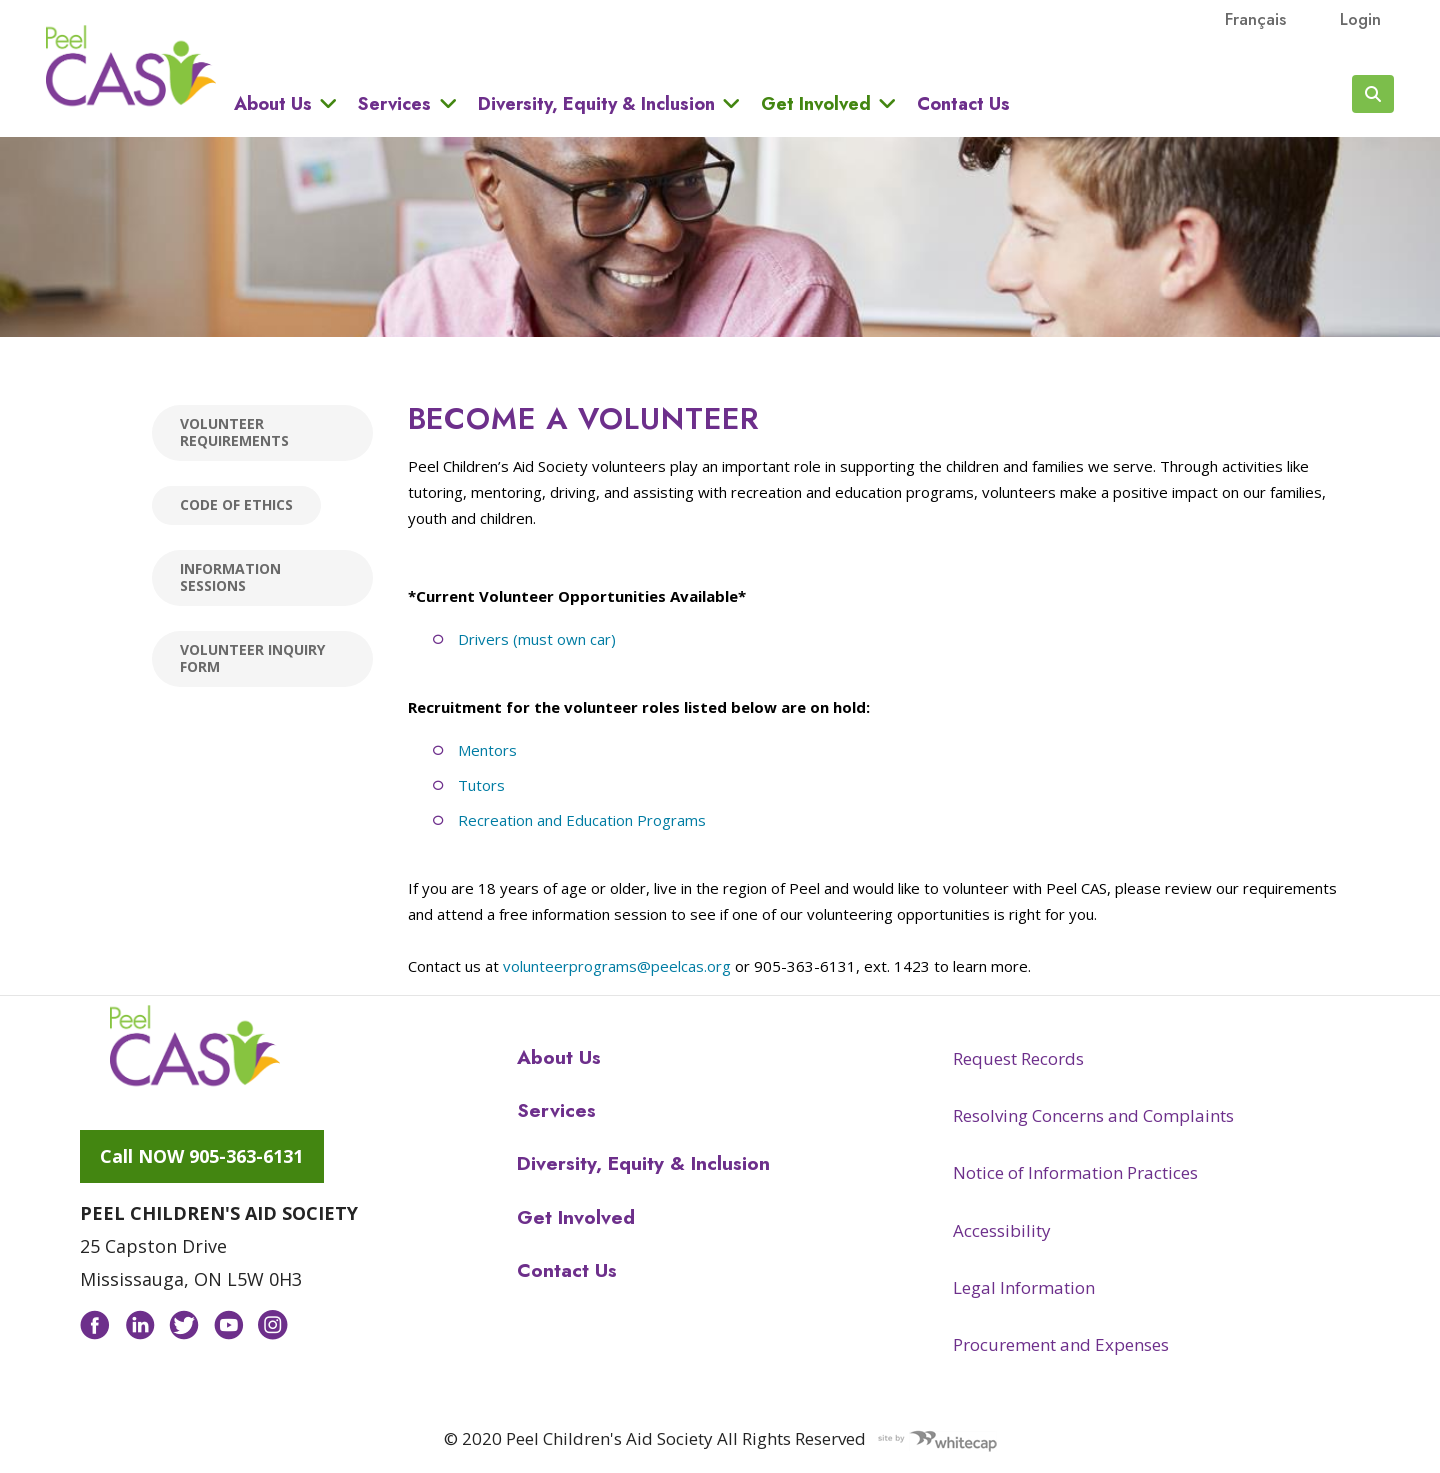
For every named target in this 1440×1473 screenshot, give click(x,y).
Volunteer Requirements (234, 432)
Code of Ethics (236, 504)
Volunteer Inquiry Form (252, 658)
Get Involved (816, 103)
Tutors (481, 785)
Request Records (1018, 1058)
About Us (273, 103)
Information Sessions (230, 577)
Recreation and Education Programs (582, 820)
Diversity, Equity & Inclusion (596, 103)
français (1255, 19)
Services (394, 103)
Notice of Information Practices (1075, 1172)
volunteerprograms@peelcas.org (617, 966)
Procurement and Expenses (1061, 1344)
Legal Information (1024, 1287)
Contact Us (963, 104)
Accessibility (1002, 1230)
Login (1360, 19)
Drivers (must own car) (537, 639)
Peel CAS (131, 66)
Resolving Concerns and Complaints (1093, 1115)
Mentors (487, 750)
